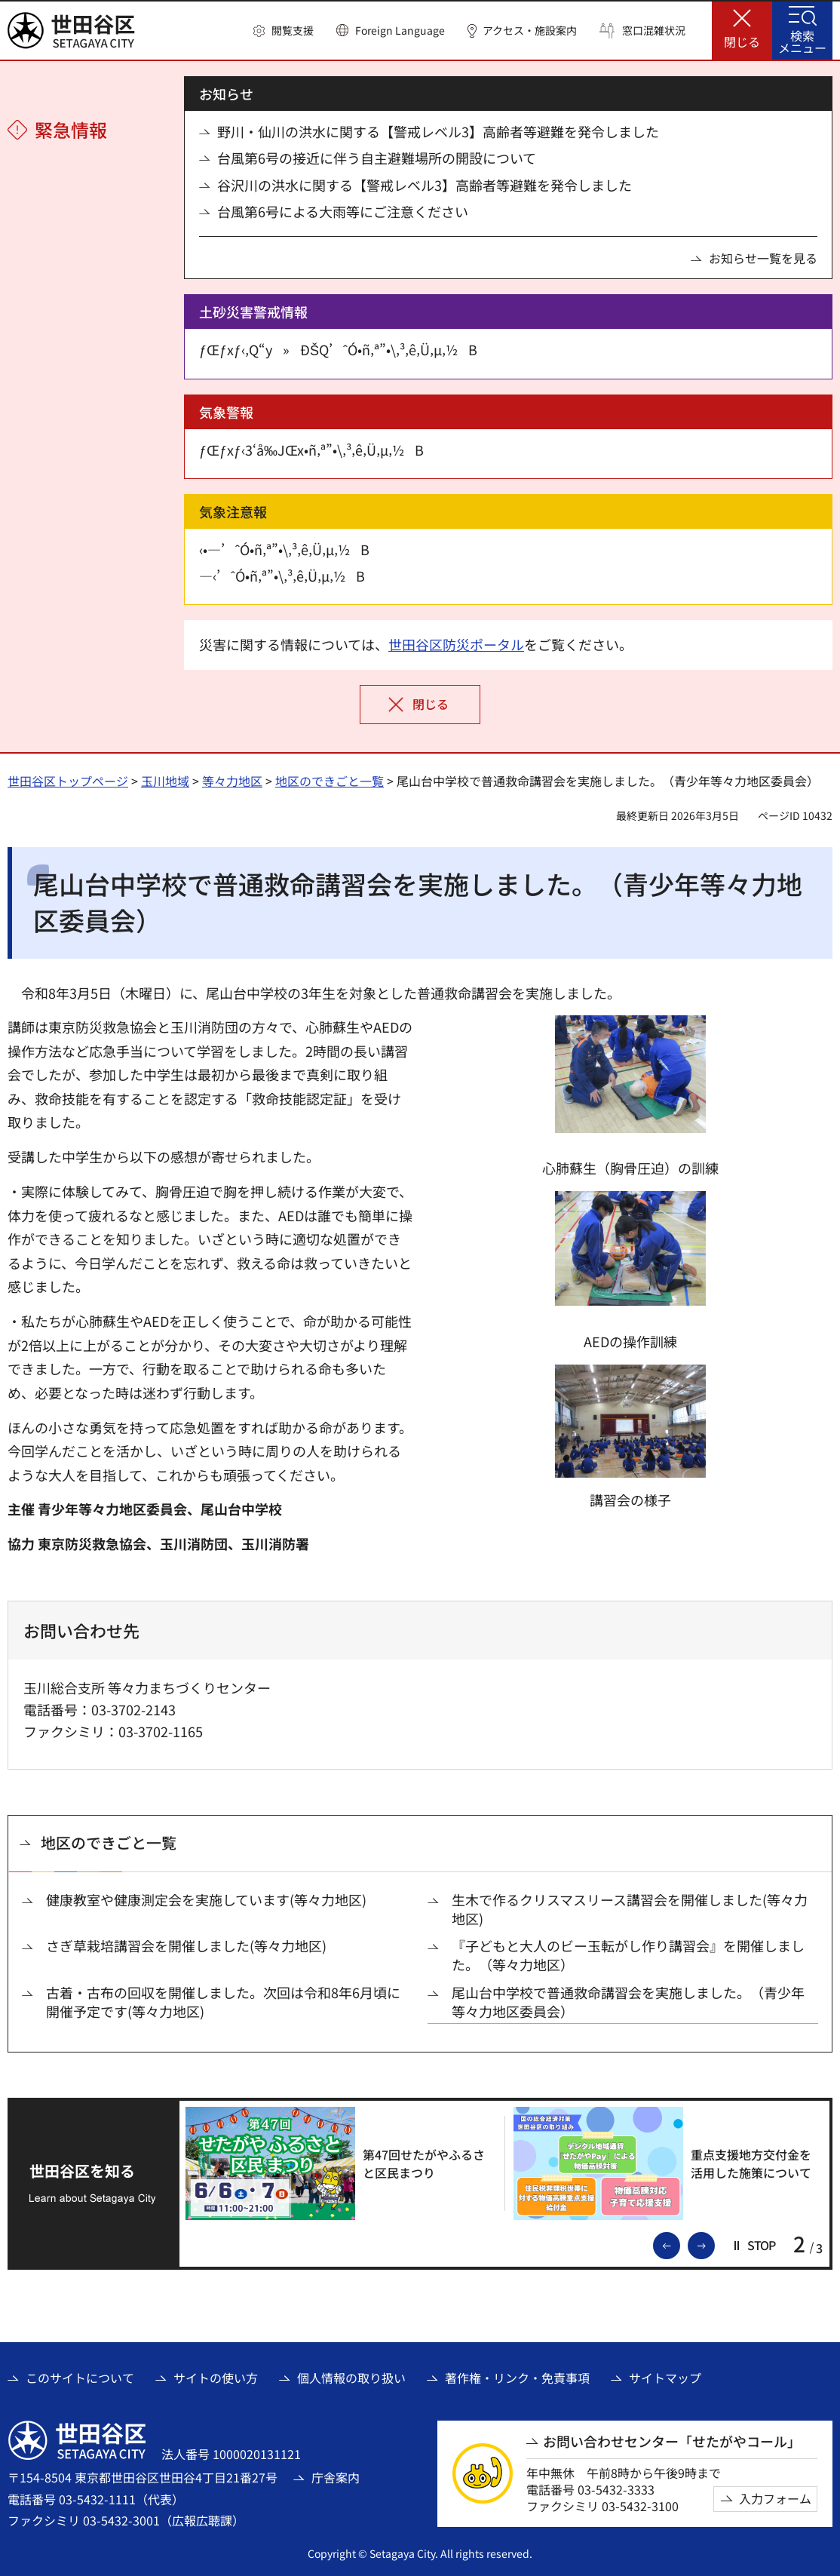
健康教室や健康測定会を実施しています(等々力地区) (206, 1899)
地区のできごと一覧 (329, 781)
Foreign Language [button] (400, 30)
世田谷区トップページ (68, 781)
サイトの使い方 (215, 2377)
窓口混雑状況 (653, 30)
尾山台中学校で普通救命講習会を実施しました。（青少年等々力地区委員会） (628, 2002)
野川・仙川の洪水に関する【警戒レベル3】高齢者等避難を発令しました (438, 131)
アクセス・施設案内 (530, 30)
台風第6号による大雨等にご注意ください (342, 211)
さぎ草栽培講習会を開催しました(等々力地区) (186, 1945)
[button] (283, 30)
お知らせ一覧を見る (763, 258)
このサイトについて (80, 2377)
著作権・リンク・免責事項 (517, 2377)
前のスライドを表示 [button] (679, 2244)
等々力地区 (232, 781)
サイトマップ (665, 2377)
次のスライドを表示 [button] (714, 2244)
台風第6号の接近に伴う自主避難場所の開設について (376, 158)
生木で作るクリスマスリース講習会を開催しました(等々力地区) (630, 1909)
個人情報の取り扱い (351, 2377)
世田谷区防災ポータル (456, 644)
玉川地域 (165, 781)
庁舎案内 (335, 2477)
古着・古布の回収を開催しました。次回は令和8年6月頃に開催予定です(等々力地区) (223, 2002)
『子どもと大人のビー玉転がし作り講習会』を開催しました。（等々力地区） (628, 1955)
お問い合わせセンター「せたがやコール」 (672, 2441)
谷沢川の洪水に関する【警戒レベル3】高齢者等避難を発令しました (424, 185)
